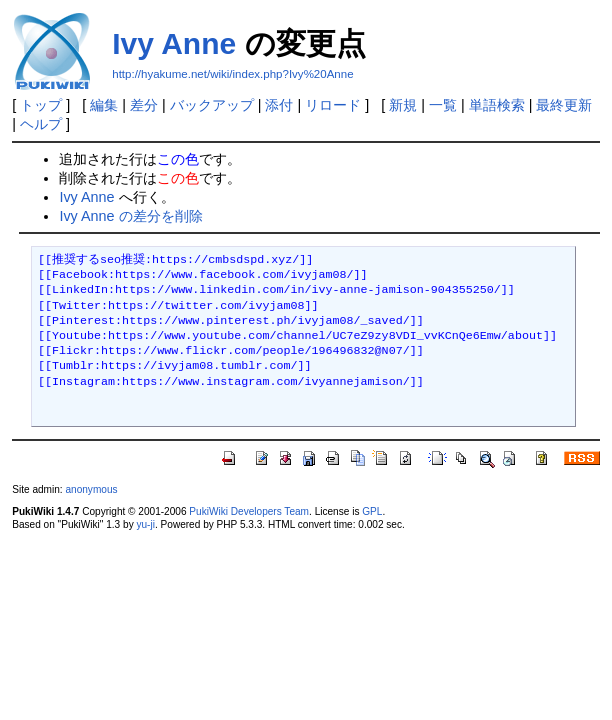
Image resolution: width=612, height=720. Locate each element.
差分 (144, 105)
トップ (41, 105)
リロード (333, 105)
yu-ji (145, 524)
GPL (372, 511)
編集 (104, 105)
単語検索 (497, 105)
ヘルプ (41, 124)
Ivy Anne (174, 43)
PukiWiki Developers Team (249, 511)
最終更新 (564, 105)
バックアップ (212, 105)
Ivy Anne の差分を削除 (130, 216)
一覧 (443, 105)
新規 (403, 105)
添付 (279, 105)
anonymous (91, 489)
